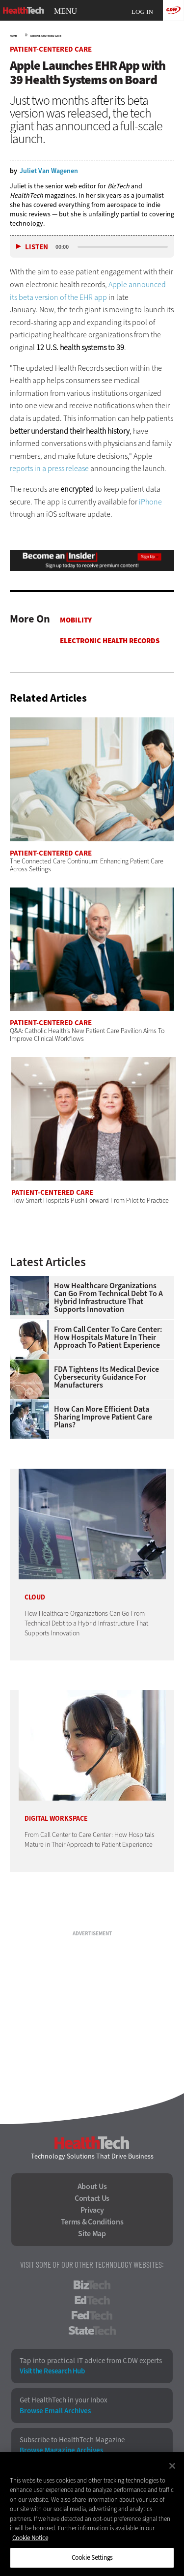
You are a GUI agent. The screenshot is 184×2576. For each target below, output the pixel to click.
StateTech (92, 2330)
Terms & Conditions (92, 2222)
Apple (117, 284)
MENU (65, 11)
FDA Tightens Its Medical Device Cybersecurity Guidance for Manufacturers (106, 1377)
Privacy (92, 2210)
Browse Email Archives (55, 2411)
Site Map (92, 2234)
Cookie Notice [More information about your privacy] (30, 2538)
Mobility (76, 620)
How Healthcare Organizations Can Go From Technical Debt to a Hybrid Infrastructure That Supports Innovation (108, 1297)
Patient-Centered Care (45, 36)
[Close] (172, 2466)
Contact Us (92, 2198)
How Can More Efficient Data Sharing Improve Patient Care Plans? (103, 1417)
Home (13, 36)
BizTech (92, 2284)
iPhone (150, 502)
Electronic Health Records (109, 641)
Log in (142, 11)
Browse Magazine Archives (61, 2450)
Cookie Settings (92, 2557)
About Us (92, 2187)
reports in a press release (49, 468)
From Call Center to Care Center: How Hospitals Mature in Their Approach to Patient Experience (108, 1337)
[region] (92, 2514)
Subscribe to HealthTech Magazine (72, 2440)
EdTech (92, 2300)
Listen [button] (36, 247)
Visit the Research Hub (52, 2371)
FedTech (92, 2315)
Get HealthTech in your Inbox (63, 2400)
